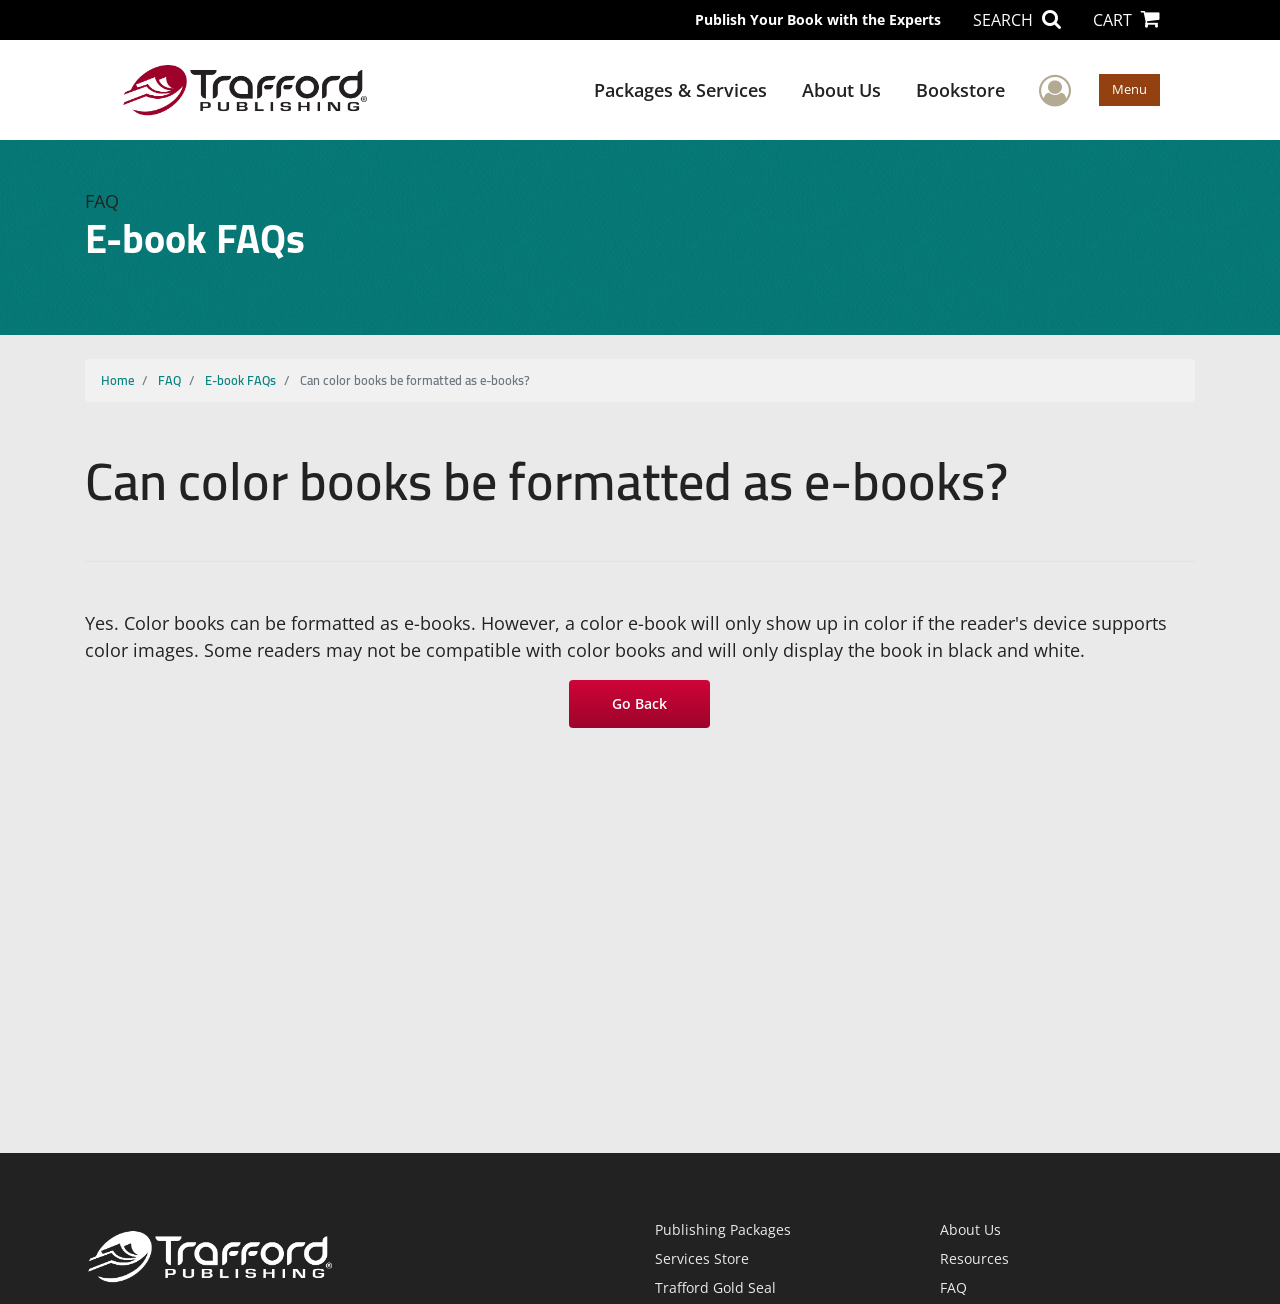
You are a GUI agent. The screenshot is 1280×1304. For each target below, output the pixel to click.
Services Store (702, 1258)
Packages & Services (680, 90)
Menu (1129, 89)
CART (1126, 20)
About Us (841, 90)
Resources (974, 1258)
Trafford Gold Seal (715, 1287)
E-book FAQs (240, 380)
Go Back (640, 703)
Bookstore (960, 90)
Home (117, 380)
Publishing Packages (723, 1229)
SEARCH (1017, 20)
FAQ (169, 380)
